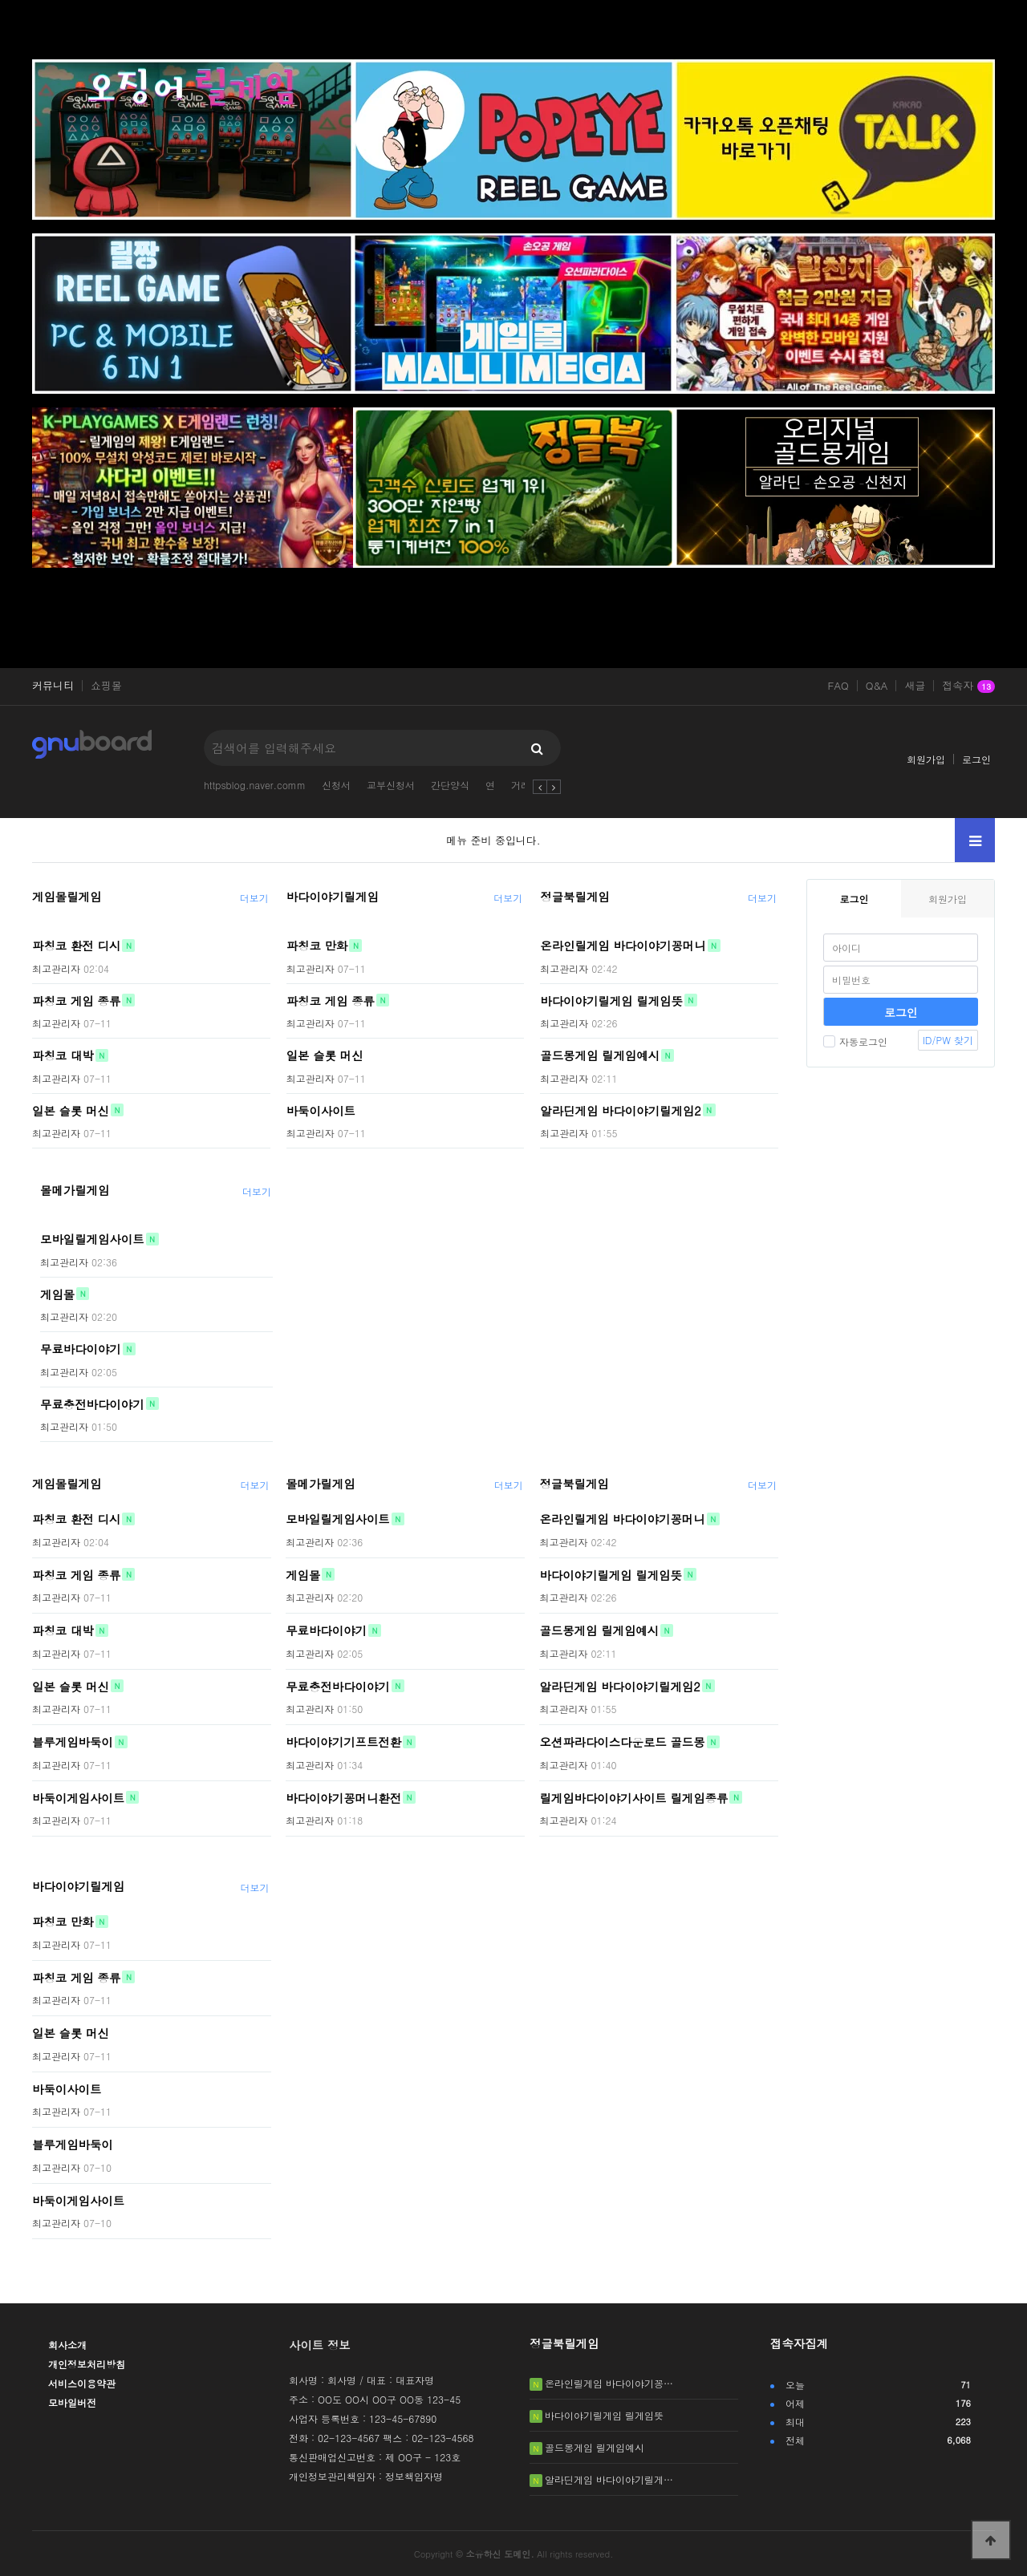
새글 (914, 685)
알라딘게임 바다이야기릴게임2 (620, 1110)
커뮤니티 (53, 685)
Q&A (877, 685)
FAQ (838, 685)
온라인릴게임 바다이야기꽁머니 (622, 946)
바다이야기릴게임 (332, 897)
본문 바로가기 (0, 0)
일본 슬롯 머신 (70, 1110)
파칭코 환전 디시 (76, 946)
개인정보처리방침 (86, 2364)
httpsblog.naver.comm (255, 785)
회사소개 (67, 2344)
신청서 (336, 785)
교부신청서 (391, 785)
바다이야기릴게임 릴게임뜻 (611, 1000)
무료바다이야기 (80, 1349)
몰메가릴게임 (74, 1190)
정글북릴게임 (574, 897)
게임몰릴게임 (66, 897)
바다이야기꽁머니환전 (343, 1797)
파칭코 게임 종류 (76, 1000)
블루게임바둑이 (72, 1742)
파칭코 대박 (63, 1055)
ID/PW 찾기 (948, 1040)
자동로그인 (855, 1041)
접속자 (968, 686)
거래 (520, 785)
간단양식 (450, 785)
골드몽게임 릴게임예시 (600, 1055)
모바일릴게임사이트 (92, 1239)
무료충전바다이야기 (92, 1403)
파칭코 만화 (317, 946)
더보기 (254, 898)
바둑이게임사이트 (78, 1797)
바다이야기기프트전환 (343, 1742)
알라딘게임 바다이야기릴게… (609, 2479)
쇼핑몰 (106, 685)
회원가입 (926, 759)
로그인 (976, 759)
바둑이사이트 (320, 1110)
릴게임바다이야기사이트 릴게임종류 (633, 1797)
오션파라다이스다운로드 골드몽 (621, 1742)
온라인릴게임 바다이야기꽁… (609, 2383)
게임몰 (57, 1294)
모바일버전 (72, 2402)
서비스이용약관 (82, 2383)
